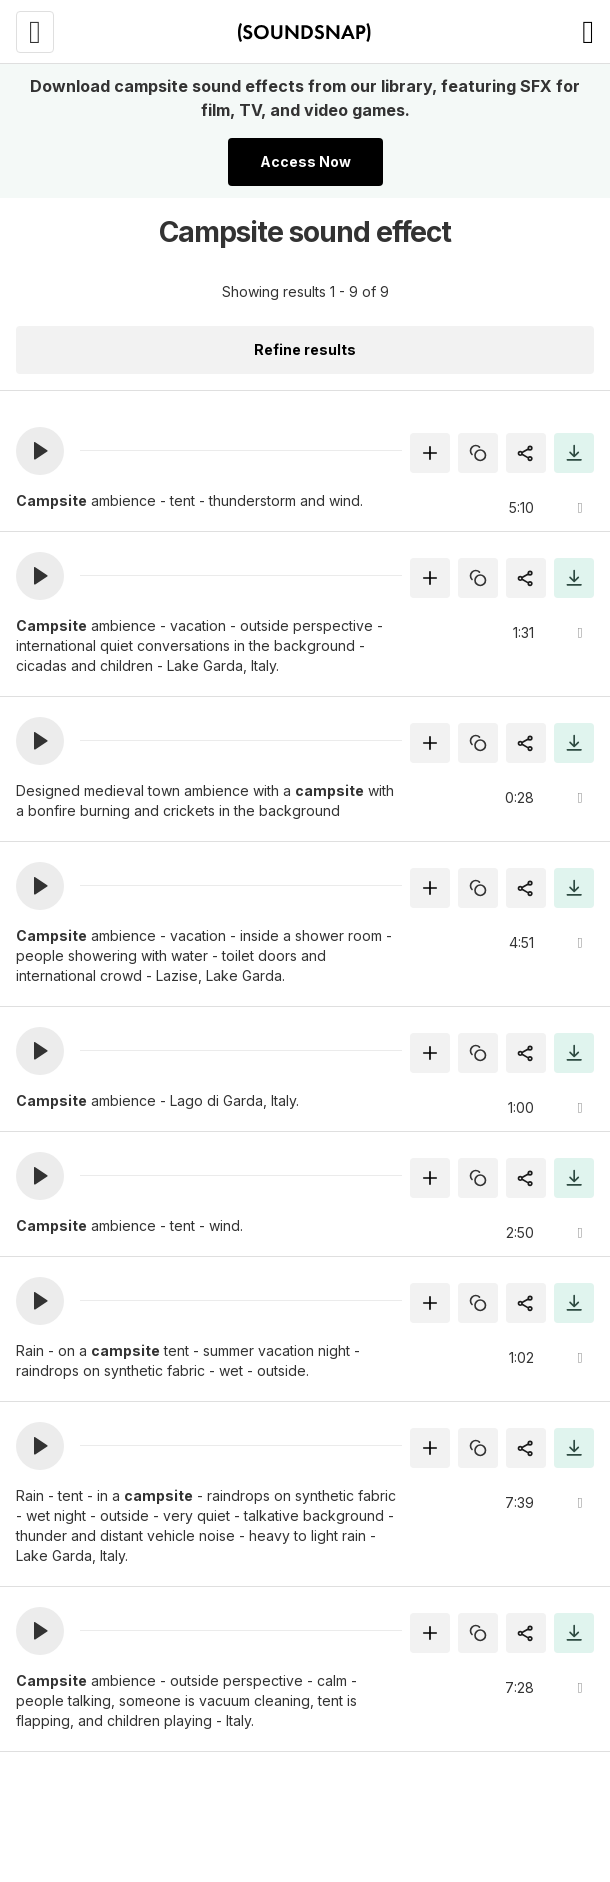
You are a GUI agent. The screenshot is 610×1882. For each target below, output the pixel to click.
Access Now (305, 161)
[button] (40, 451)
